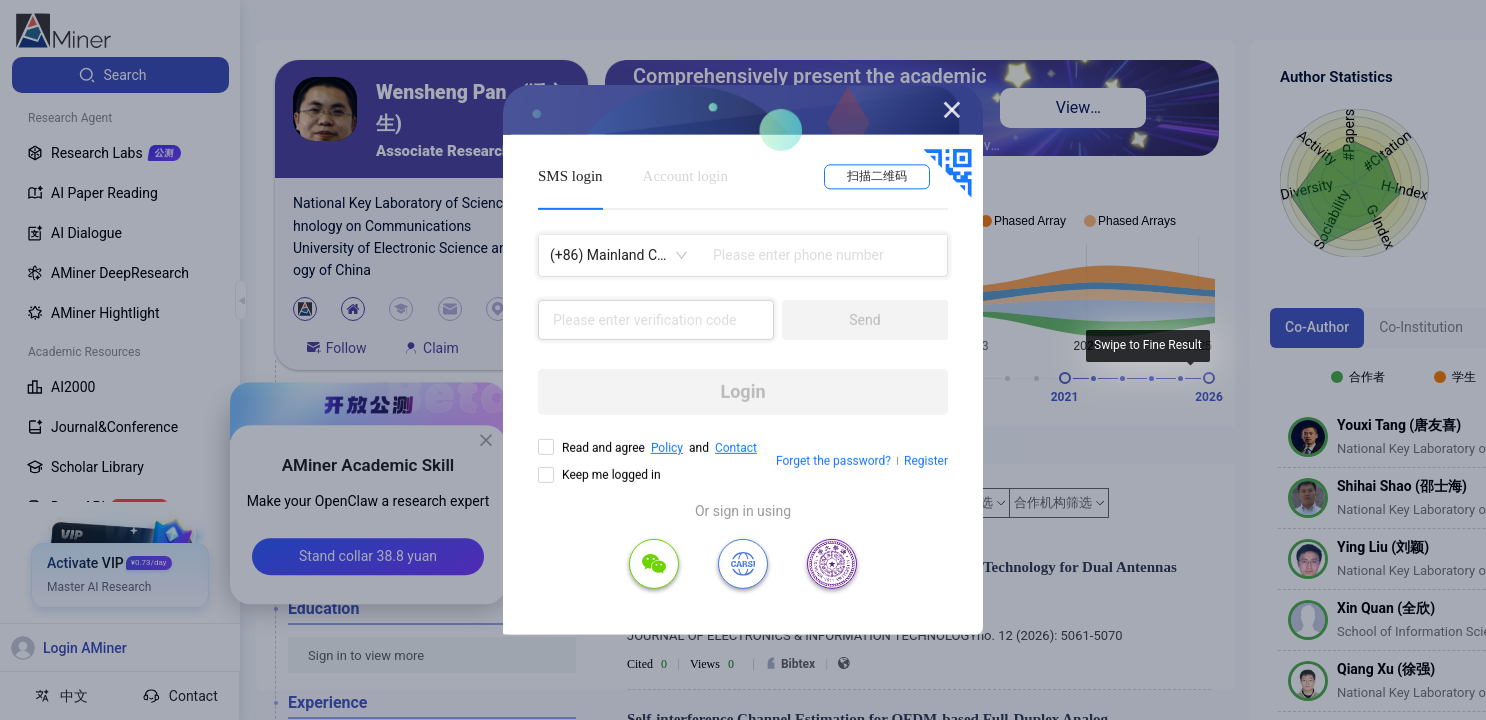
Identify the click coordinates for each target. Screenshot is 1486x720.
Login (742, 391)
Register (926, 461)
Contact (736, 448)
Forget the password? (833, 461)
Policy (667, 448)
